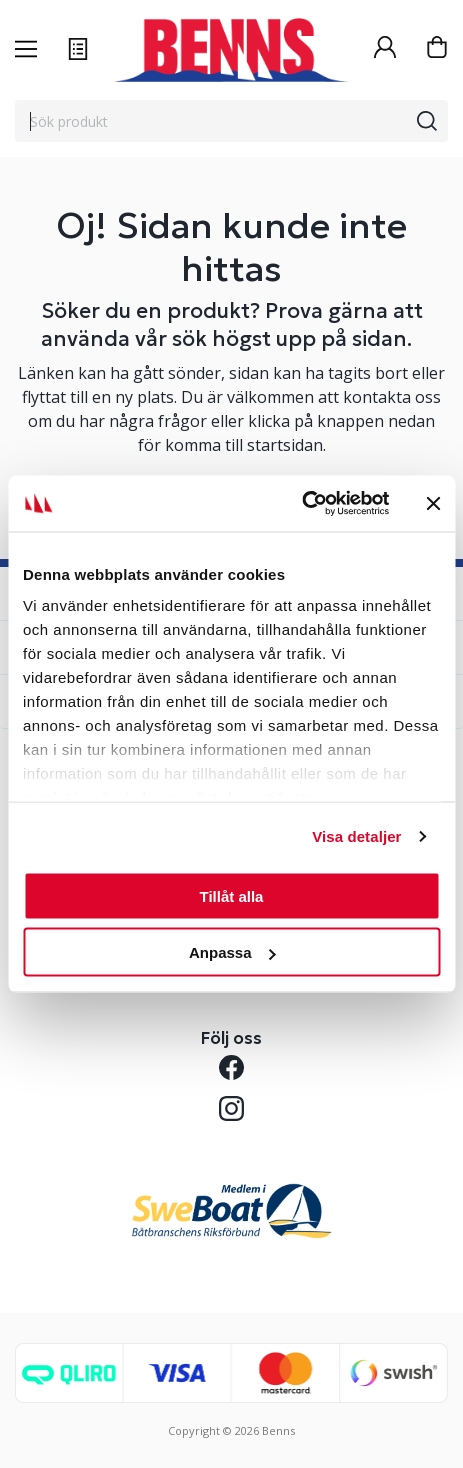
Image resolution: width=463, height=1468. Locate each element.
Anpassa (232, 952)
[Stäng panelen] (433, 503)
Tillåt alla (232, 895)
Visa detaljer (356, 836)
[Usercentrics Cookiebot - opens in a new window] (301, 504)
